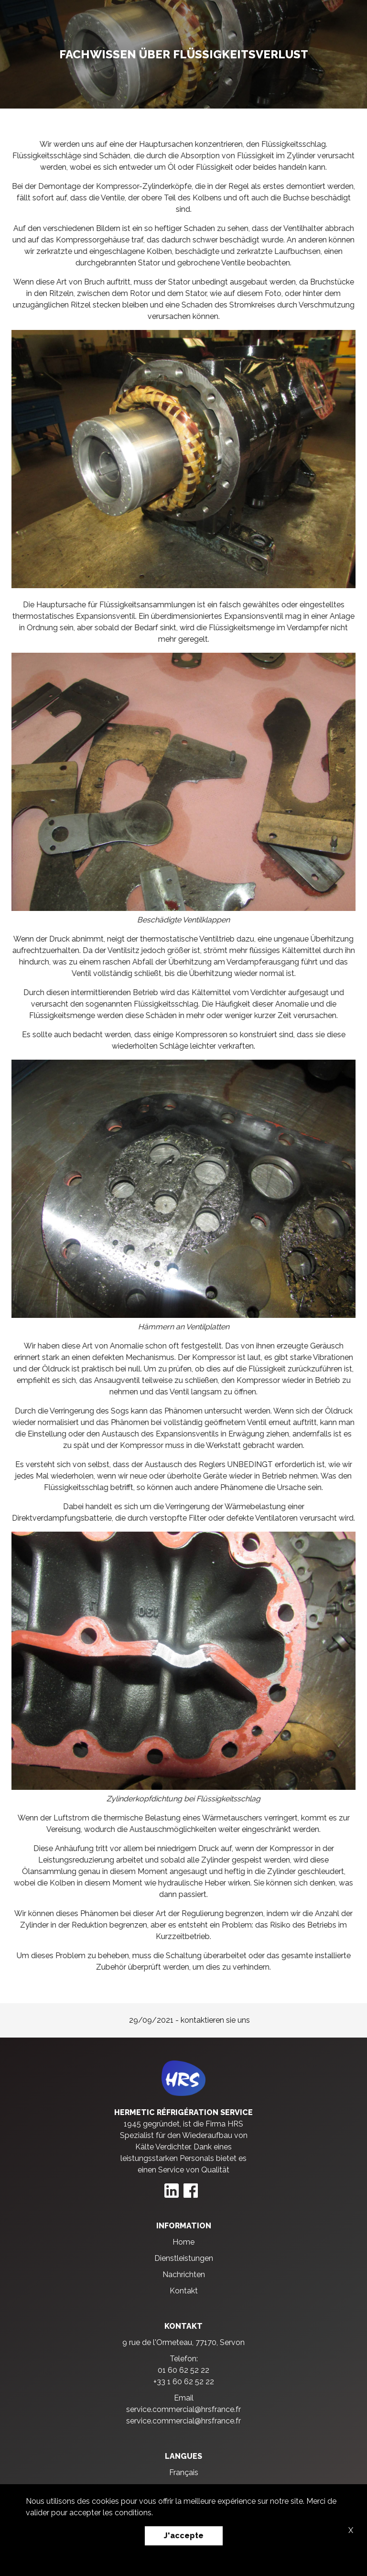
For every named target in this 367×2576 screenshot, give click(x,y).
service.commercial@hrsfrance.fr (183, 2409)
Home (183, 2242)
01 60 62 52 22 (183, 2370)
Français (183, 2472)
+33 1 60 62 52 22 (183, 2381)
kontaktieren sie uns (215, 2020)
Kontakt (184, 2290)
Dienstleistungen (183, 2258)
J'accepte (184, 2535)
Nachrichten (183, 2274)
